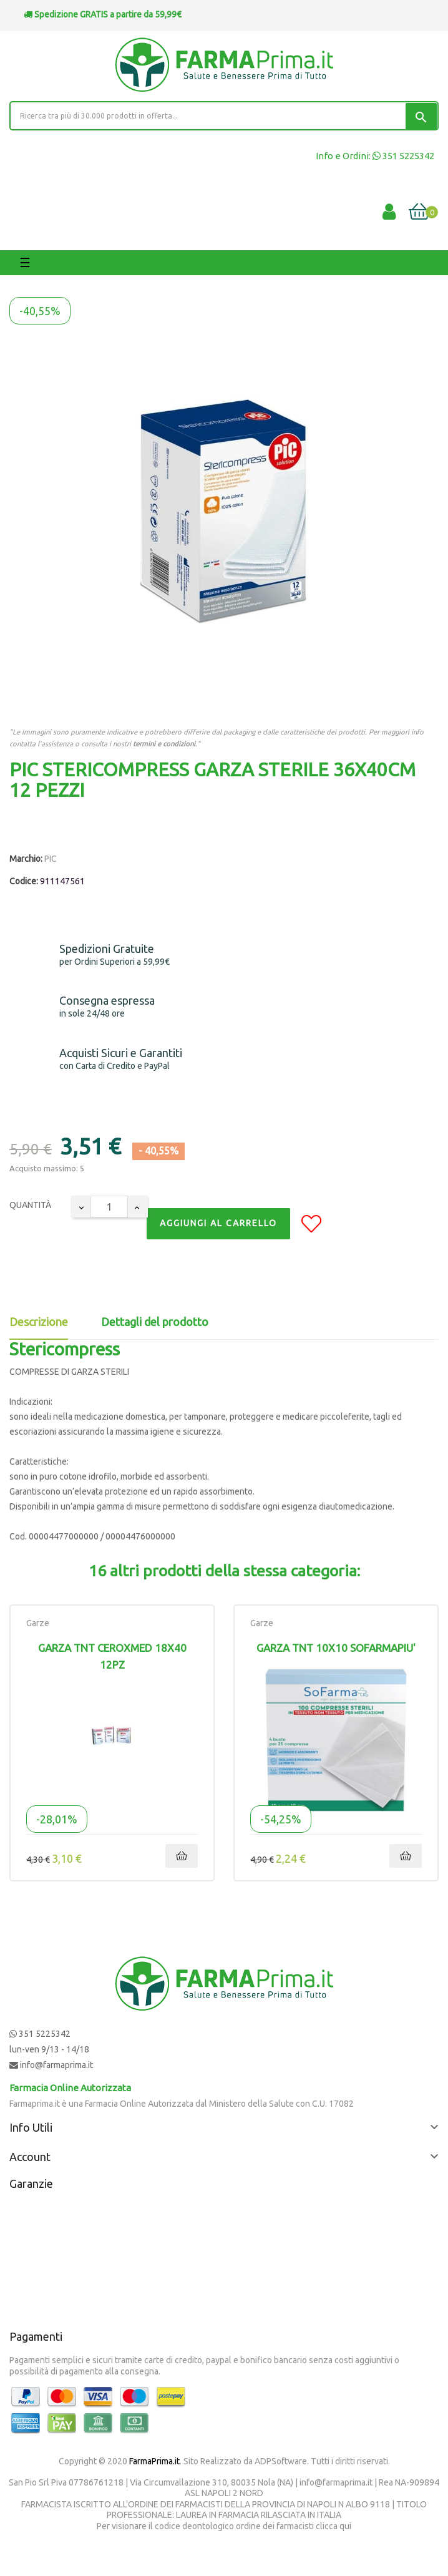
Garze (37, 1623)
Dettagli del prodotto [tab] (154, 1321)
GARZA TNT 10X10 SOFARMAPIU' (336, 1648)
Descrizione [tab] (38, 1321)
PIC (50, 859)
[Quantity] (109, 1206)
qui (345, 2526)
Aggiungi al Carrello (218, 1223)
